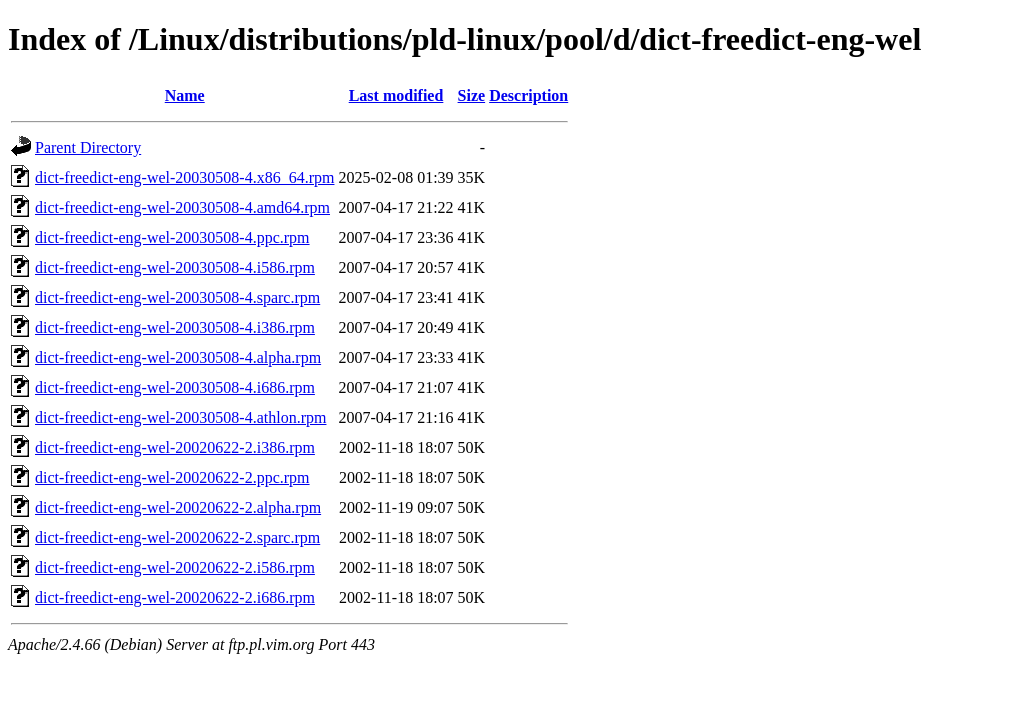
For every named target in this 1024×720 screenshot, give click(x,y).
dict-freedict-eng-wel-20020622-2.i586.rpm (175, 567)
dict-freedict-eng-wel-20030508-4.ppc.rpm (172, 237)
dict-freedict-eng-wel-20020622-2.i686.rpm (175, 597)
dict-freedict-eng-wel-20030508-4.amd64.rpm (182, 207)
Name (185, 95)
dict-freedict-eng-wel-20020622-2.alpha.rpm (178, 507)
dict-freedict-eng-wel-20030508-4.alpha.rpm (178, 357)
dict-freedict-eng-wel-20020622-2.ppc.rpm (172, 477)
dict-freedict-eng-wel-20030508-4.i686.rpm (175, 387)
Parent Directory (88, 147)
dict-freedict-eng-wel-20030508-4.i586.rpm (175, 267)
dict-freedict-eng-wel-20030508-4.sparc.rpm (177, 297)
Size (472, 95)
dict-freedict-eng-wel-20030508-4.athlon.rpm (180, 417)
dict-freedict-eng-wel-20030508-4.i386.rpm (175, 327)
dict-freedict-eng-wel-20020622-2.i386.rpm (175, 447)
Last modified (396, 95)
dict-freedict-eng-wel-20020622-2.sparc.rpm (177, 537)
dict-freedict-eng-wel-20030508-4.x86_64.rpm (184, 177)
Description (528, 95)
